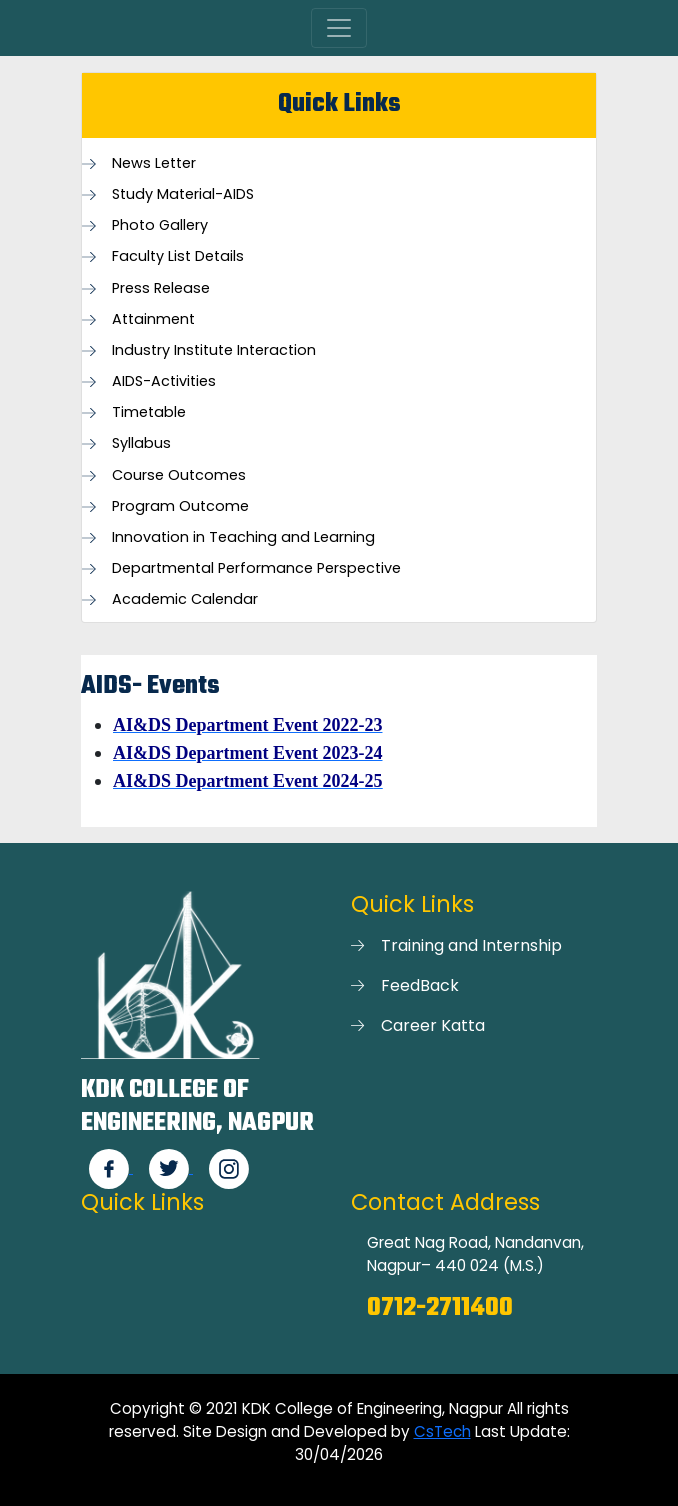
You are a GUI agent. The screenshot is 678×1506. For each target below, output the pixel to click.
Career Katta (433, 1025)
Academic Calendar (185, 599)
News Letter (154, 163)
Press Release (161, 288)
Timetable (149, 412)
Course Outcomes (179, 475)
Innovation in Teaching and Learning (243, 537)
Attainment (153, 319)
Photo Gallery (160, 225)
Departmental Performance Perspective (256, 568)
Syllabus (141, 443)
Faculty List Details (178, 256)
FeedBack (420, 985)
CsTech (442, 1431)
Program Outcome (180, 506)
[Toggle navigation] (339, 28)
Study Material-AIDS (183, 194)
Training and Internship (471, 945)
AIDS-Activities (164, 381)
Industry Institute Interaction (214, 350)
